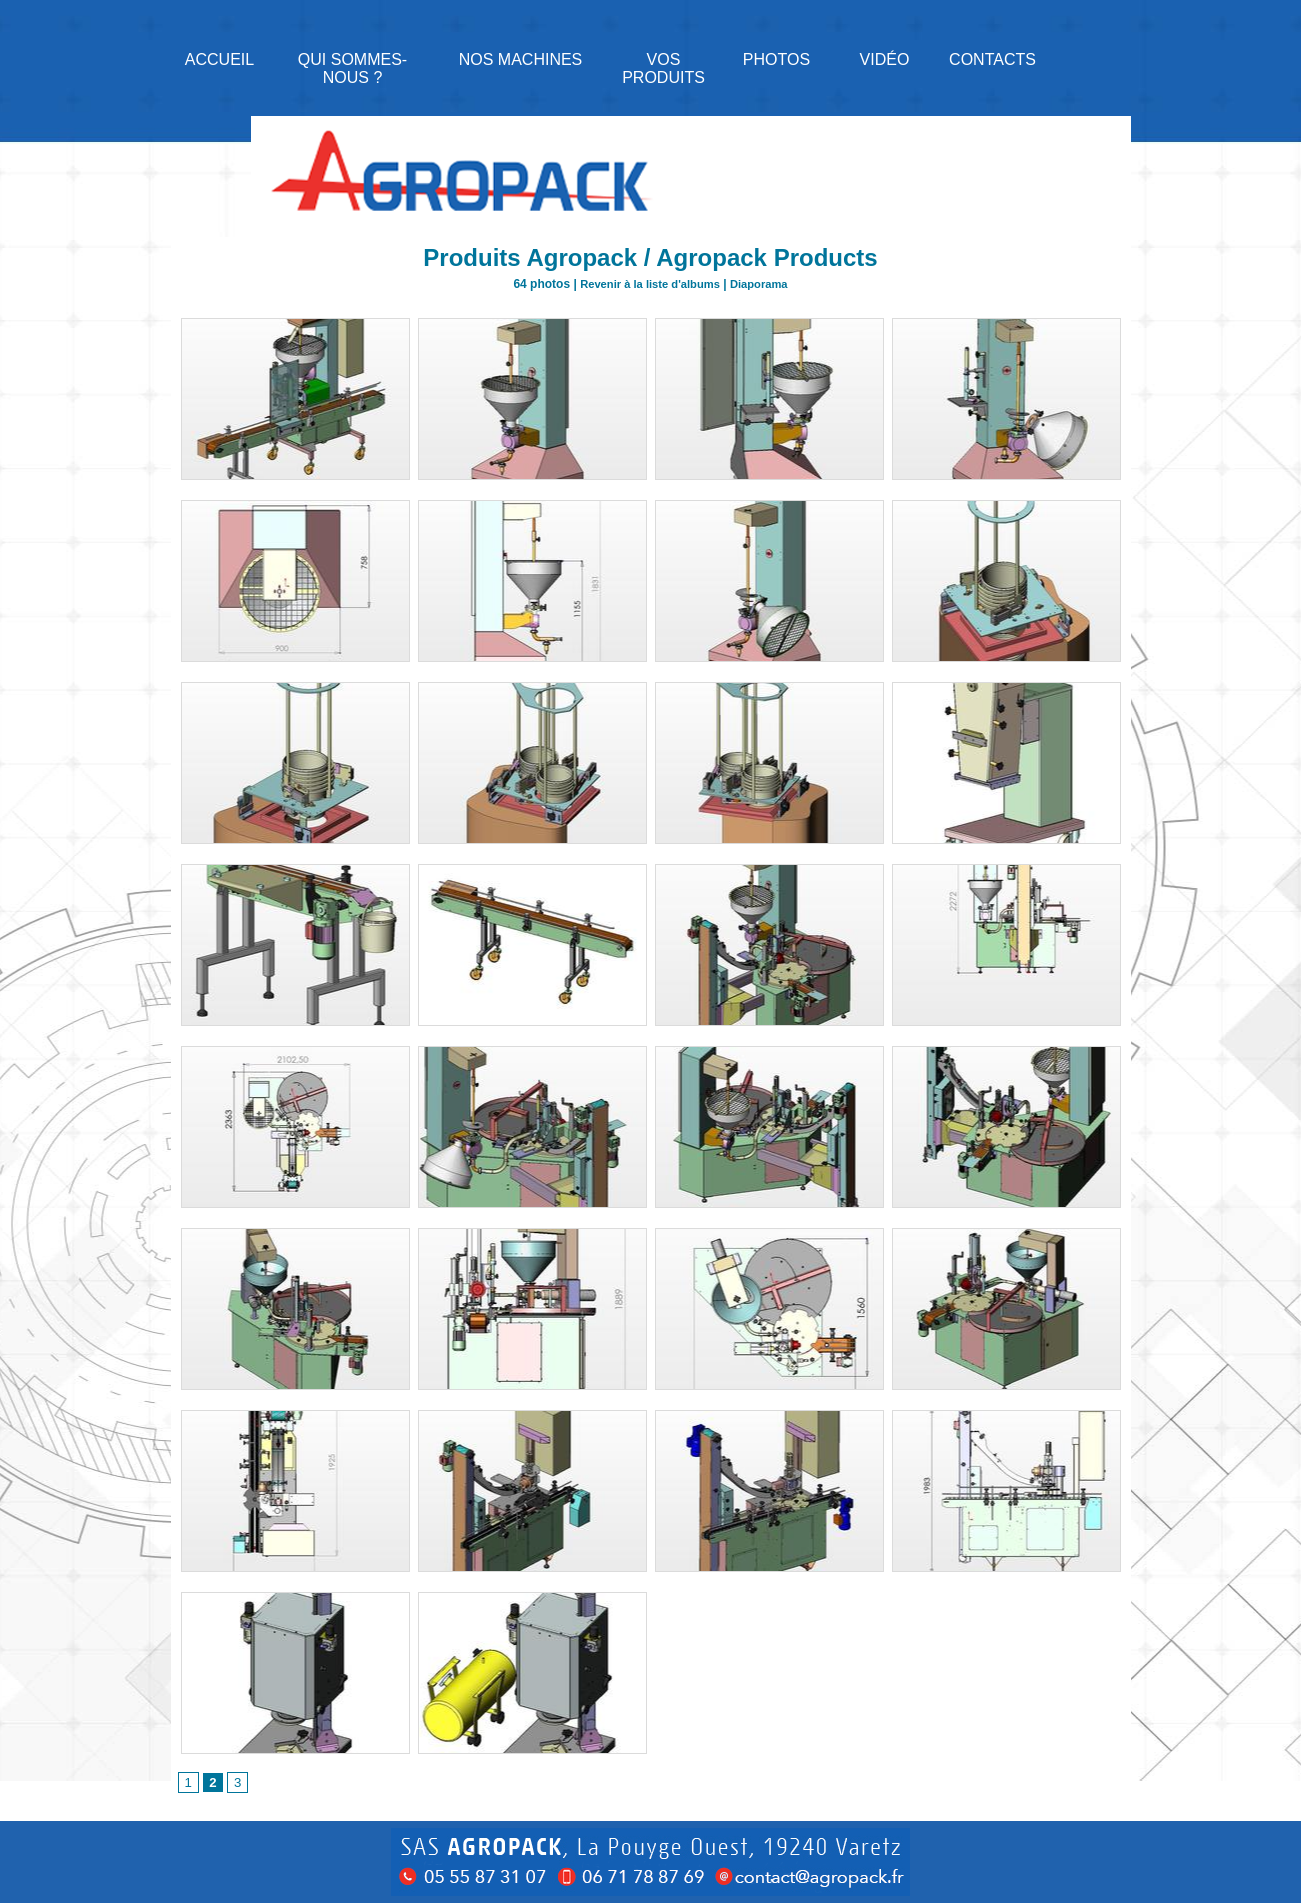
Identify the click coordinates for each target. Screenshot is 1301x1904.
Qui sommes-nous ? (352, 68)
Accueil (219, 59)
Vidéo (885, 59)
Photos (776, 59)
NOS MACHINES (521, 59)
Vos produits (663, 68)
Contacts (992, 59)
